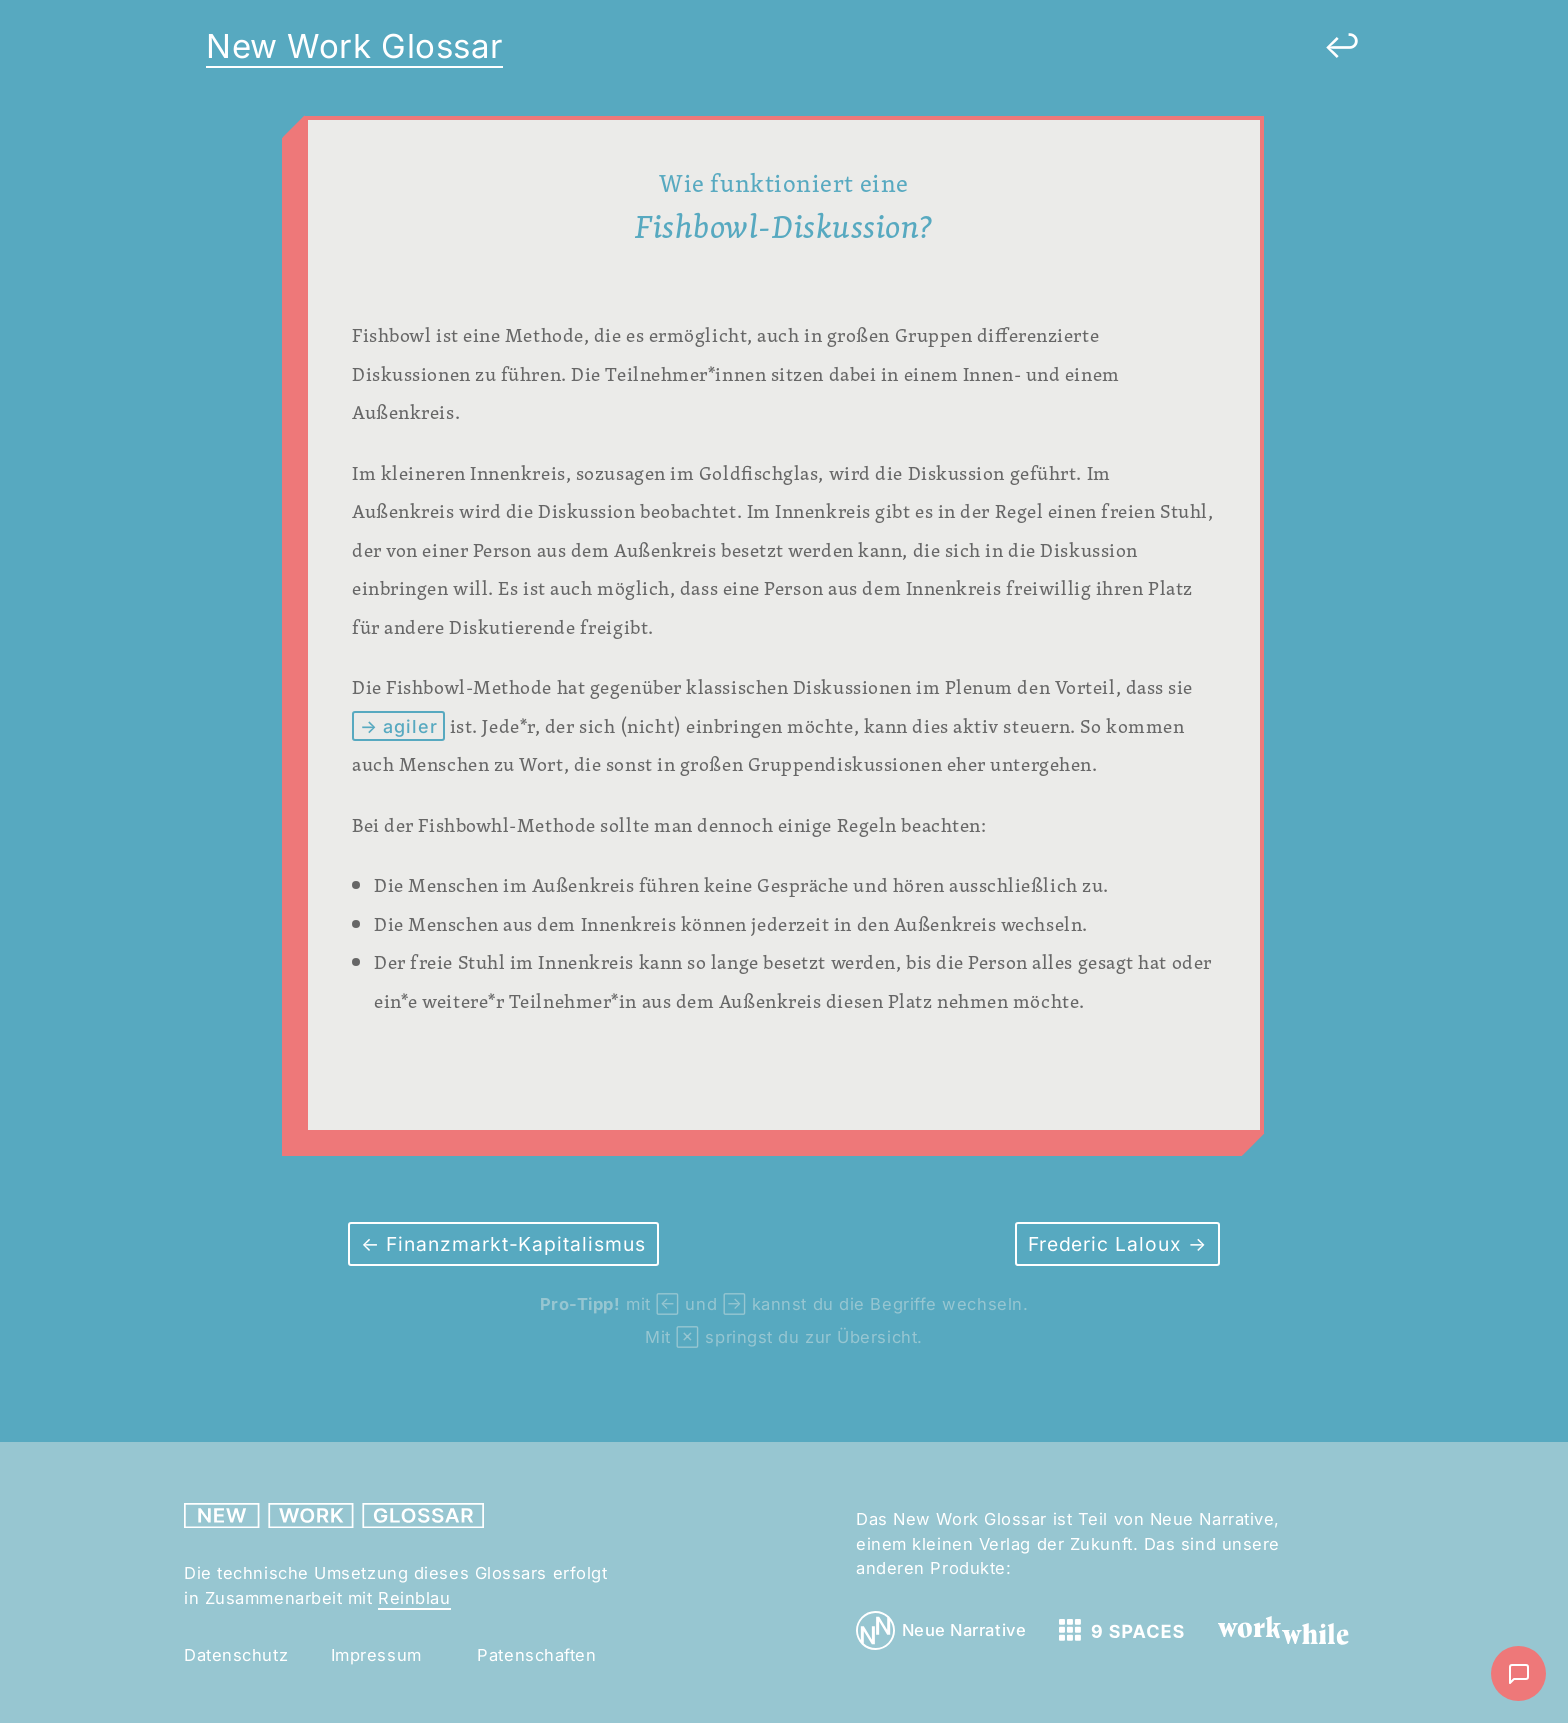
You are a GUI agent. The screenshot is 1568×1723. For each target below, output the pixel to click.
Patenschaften (536, 1655)
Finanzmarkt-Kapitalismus (513, 1244)
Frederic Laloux (1108, 1244)
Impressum (376, 1655)
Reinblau (414, 1598)
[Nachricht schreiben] (1518, 1673)
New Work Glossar (354, 46)
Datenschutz (236, 1655)
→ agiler (399, 726)
